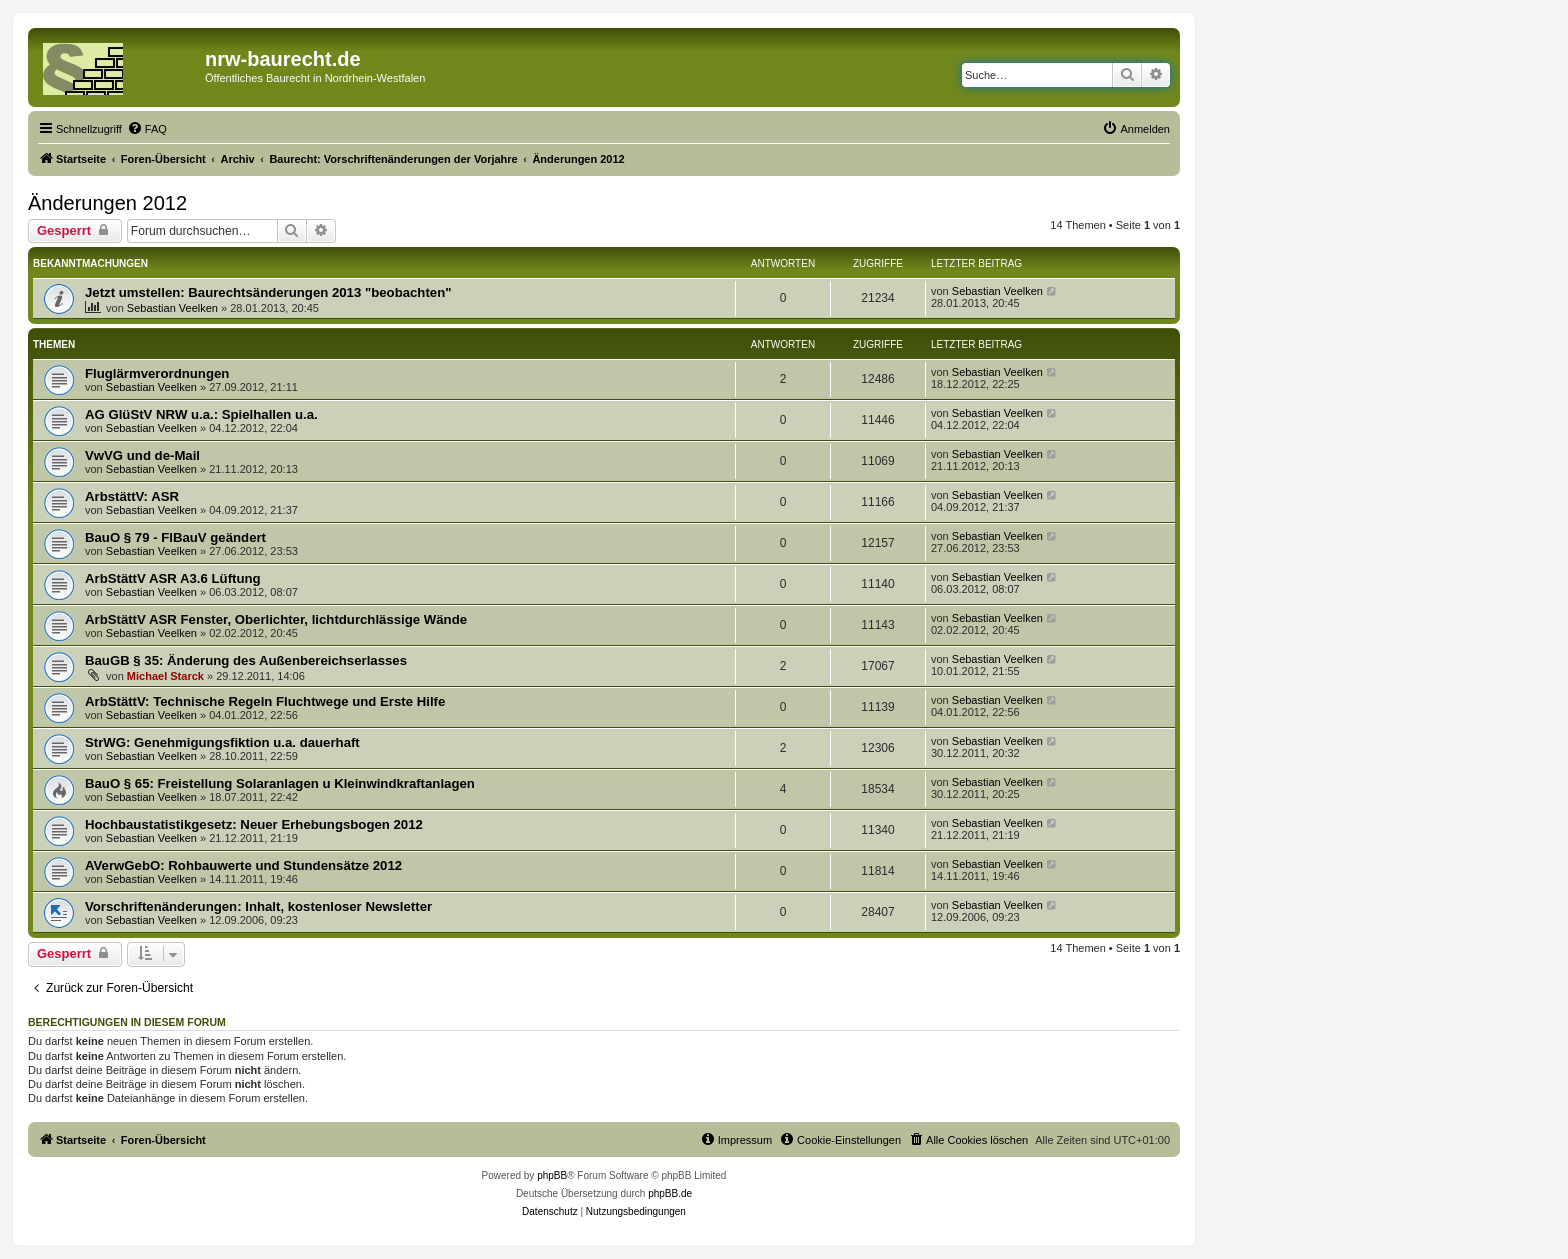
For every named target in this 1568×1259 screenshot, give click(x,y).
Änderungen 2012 (107, 203)
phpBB (552, 1175)
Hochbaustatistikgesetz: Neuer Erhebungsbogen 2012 (254, 824)
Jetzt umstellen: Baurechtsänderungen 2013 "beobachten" (268, 292)
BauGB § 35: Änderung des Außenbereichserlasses (246, 660)
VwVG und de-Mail (142, 455)
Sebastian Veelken (172, 308)
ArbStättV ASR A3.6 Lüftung (173, 578)
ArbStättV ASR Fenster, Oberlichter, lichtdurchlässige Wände (276, 619)
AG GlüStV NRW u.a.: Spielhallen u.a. (201, 414)
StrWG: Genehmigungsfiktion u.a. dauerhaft (222, 742)
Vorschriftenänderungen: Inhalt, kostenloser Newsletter (258, 906)
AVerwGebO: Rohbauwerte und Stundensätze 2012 (243, 865)
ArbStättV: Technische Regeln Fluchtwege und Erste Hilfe (265, 701)
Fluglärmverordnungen (157, 373)
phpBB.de (670, 1193)
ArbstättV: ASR (132, 496)
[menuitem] (147, 129)
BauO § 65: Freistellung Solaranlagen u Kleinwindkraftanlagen (280, 783)
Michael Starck (165, 676)
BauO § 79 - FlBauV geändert (175, 537)
